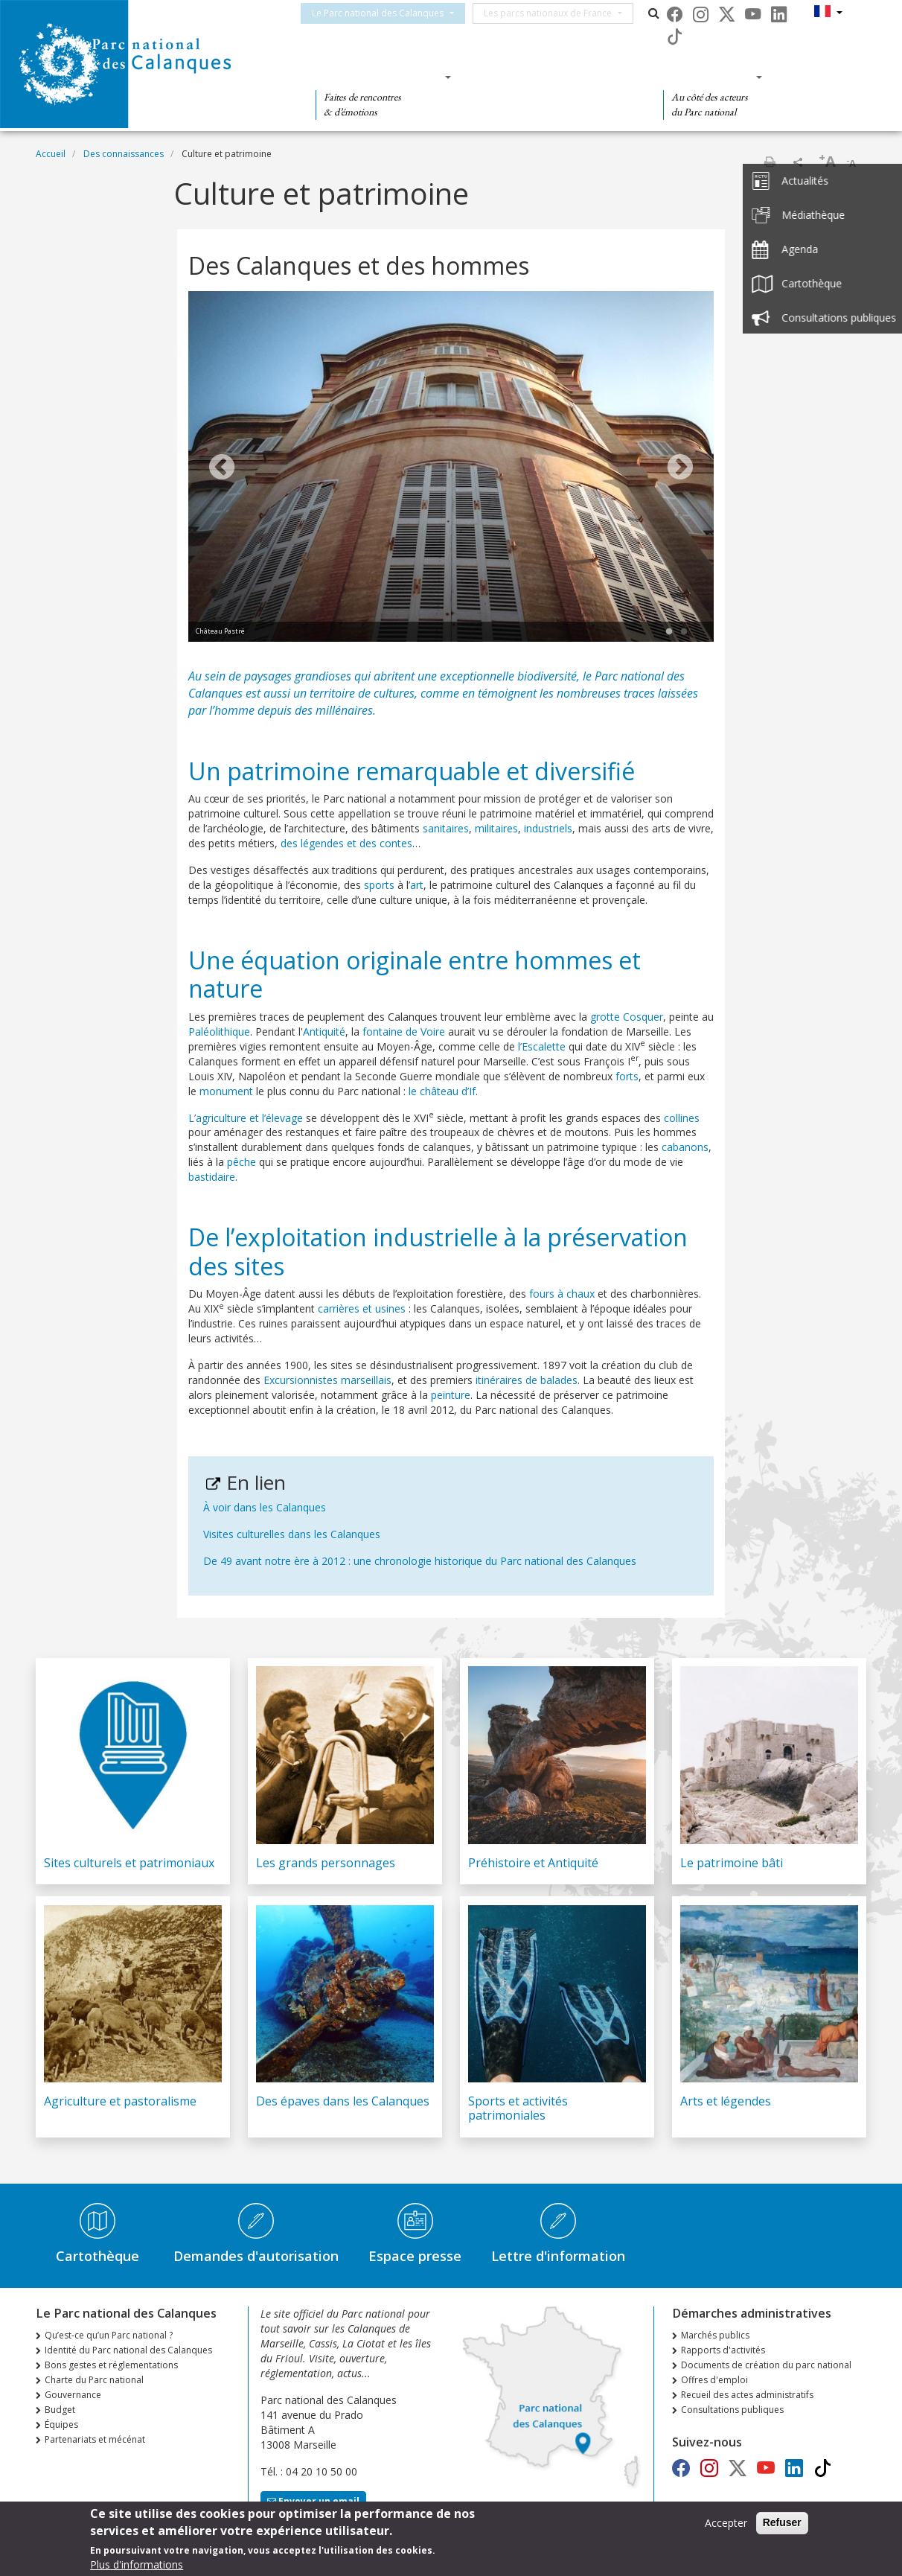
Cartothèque (97, 2256)
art (416, 885)
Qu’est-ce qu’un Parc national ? (109, 2335)
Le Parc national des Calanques (385, 13)
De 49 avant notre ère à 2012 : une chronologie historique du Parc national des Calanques (419, 1561)
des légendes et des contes (346, 843)
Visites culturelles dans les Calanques (291, 1534)
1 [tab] (669, 632)
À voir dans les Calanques (264, 1507)
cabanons (685, 1147)
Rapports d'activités (723, 2350)
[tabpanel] (451, 468)
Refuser (782, 2525)
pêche (241, 1162)
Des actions (707, 77)
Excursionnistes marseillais (327, 1380)
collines (682, 1118)
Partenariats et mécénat (95, 2439)
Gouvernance (73, 2394)
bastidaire (211, 1177)
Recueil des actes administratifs (747, 2394)
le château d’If (442, 1091)
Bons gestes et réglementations (111, 2365)
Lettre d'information (558, 2256)
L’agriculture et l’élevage (245, 1118)
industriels (548, 828)
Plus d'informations (136, 2567)
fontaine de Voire (403, 1031)
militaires (496, 828)
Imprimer (769, 161)
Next (680, 468)
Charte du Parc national (94, 2379)
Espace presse (414, 2256)
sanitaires (446, 828)
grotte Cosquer (626, 1017)
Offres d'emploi (714, 2379)
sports (379, 885)
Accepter (726, 2525)
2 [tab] (683, 632)
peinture (450, 1395)
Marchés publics (715, 2335)
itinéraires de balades (527, 1380)
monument (226, 1091)
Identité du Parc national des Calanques (128, 2350)
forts (627, 1076)
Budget (60, 2409)
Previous (222, 468)
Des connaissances (552, 77)
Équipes (61, 2424)
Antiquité (324, 1031)
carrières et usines (362, 1308)
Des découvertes (378, 77)
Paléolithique (219, 1031)
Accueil (50, 153)
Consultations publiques (732, 2409)
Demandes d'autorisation (256, 2256)
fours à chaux (562, 1294)
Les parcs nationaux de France (555, 13)
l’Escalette (542, 1046)
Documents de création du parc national (766, 2365)
